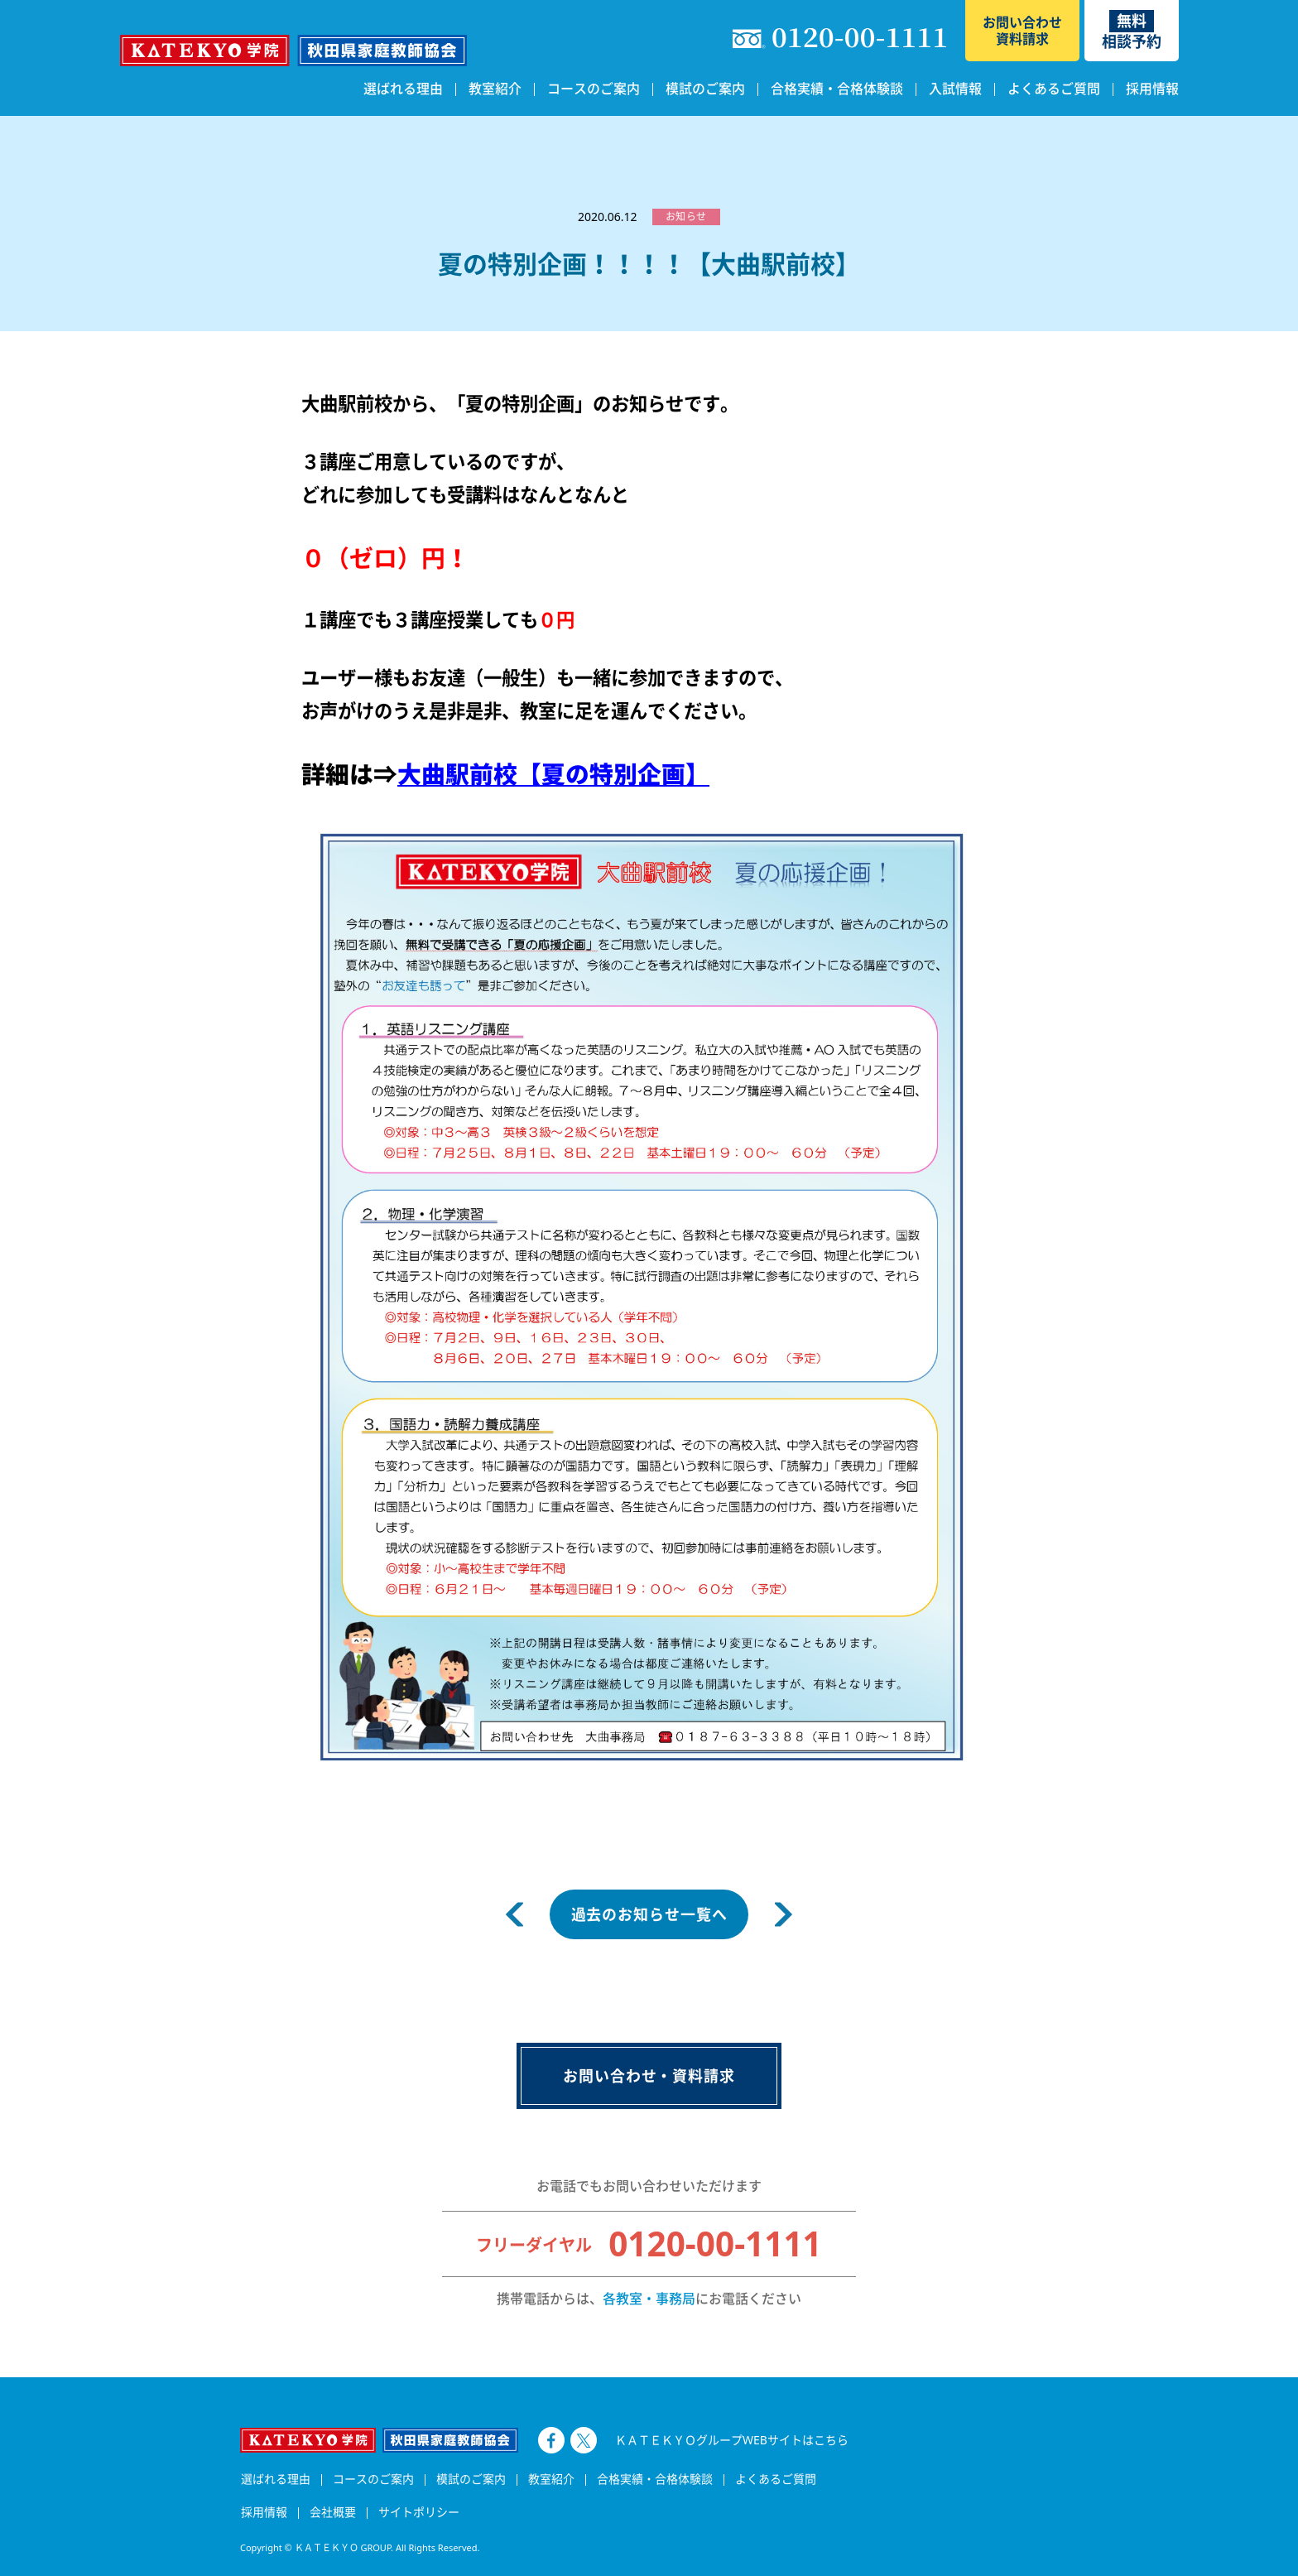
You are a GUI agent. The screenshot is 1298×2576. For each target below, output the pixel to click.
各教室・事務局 (649, 2299)
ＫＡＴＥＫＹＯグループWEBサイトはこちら (732, 2440)
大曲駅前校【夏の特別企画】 (553, 774)
